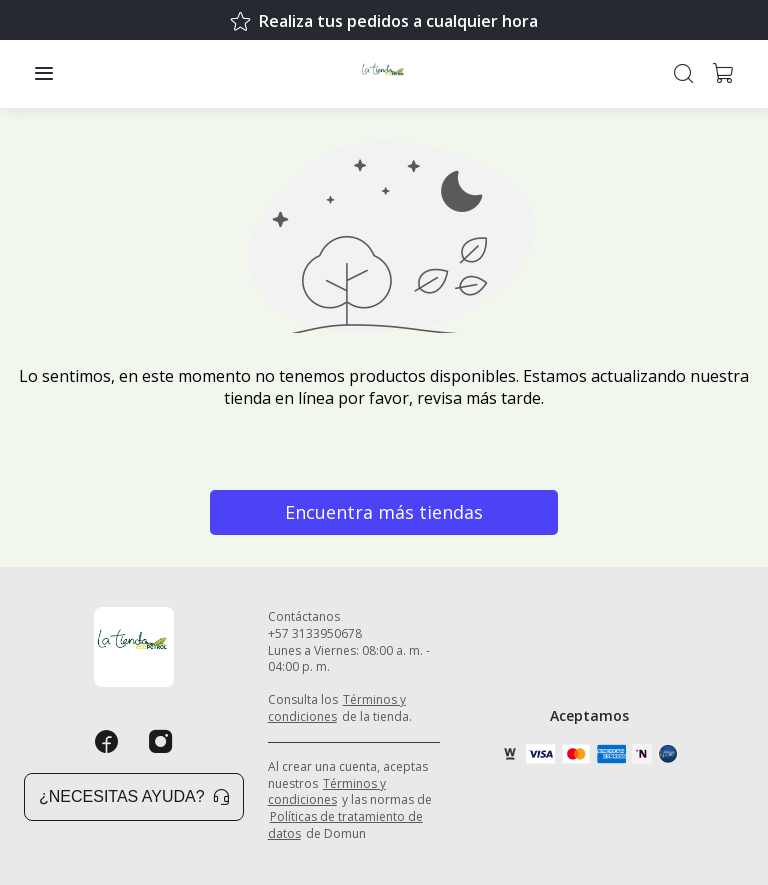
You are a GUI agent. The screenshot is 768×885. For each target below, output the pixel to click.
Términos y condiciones (337, 708)
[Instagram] (161, 742)
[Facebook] (107, 742)
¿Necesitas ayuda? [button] (134, 796)
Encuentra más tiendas (384, 512)
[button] (44, 74)
